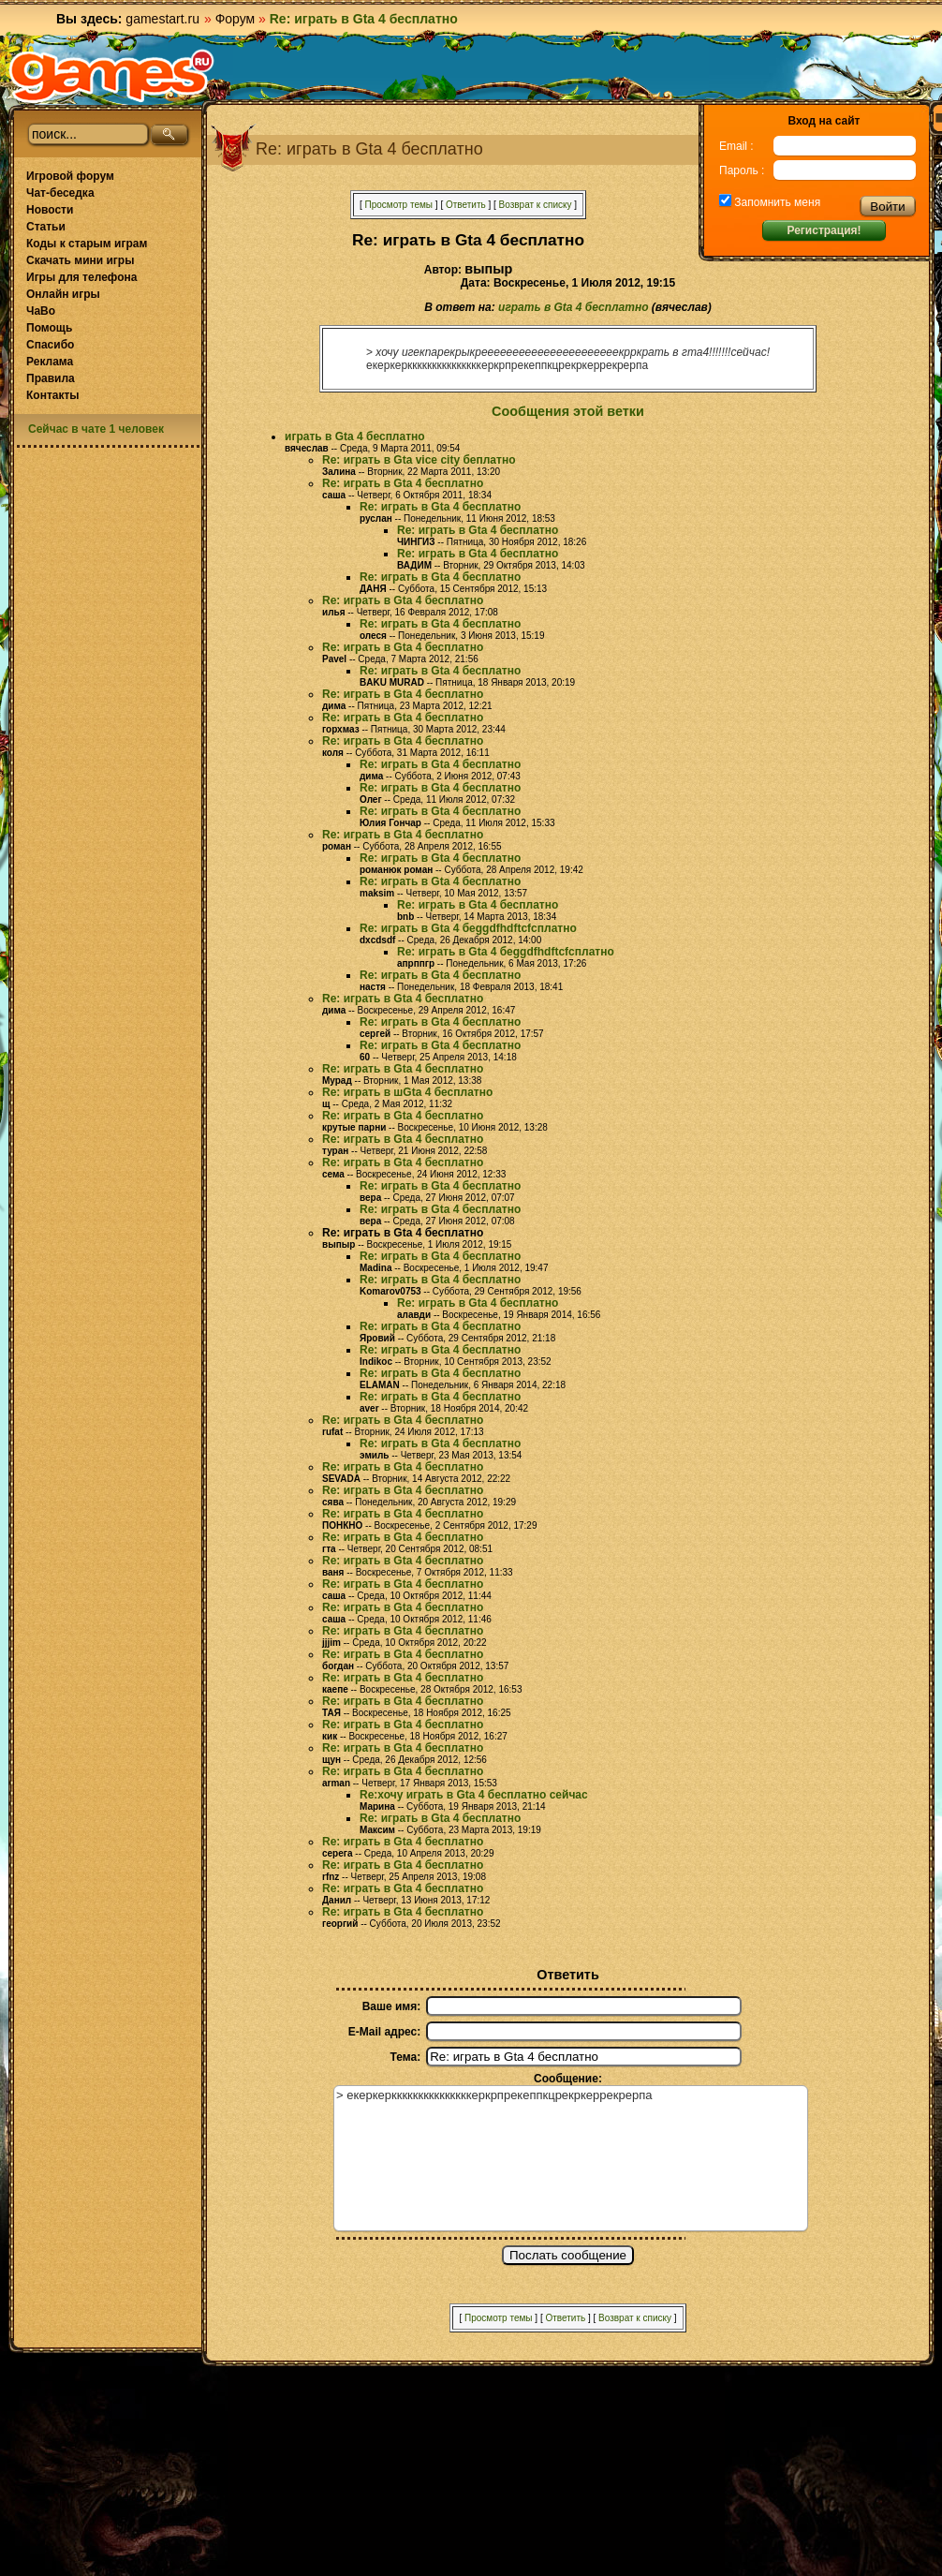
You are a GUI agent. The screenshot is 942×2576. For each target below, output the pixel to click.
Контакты (53, 395)
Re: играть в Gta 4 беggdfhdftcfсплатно (468, 928)
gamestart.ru (162, 18)
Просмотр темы (398, 205)
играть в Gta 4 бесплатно (573, 307)
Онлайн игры (63, 294)
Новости (49, 209)
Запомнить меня (775, 202)
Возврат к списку (535, 205)
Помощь (49, 327)
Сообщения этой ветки (568, 411)
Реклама (49, 361)
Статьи (46, 226)
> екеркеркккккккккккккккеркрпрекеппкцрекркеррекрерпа (570, 2158)
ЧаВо (40, 311)
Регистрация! (824, 230)
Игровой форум (70, 176)
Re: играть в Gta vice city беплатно (418, 459)
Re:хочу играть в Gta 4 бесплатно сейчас (474, 1794)
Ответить (466, 205)
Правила (50, 378)
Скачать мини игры (80, 260)
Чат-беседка (60, 193)
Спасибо (50, 344)
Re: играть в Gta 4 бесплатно (402, 483)
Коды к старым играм (86, 243)
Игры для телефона (81, 277)
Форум (235, 18)
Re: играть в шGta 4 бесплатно (407, 1092)
